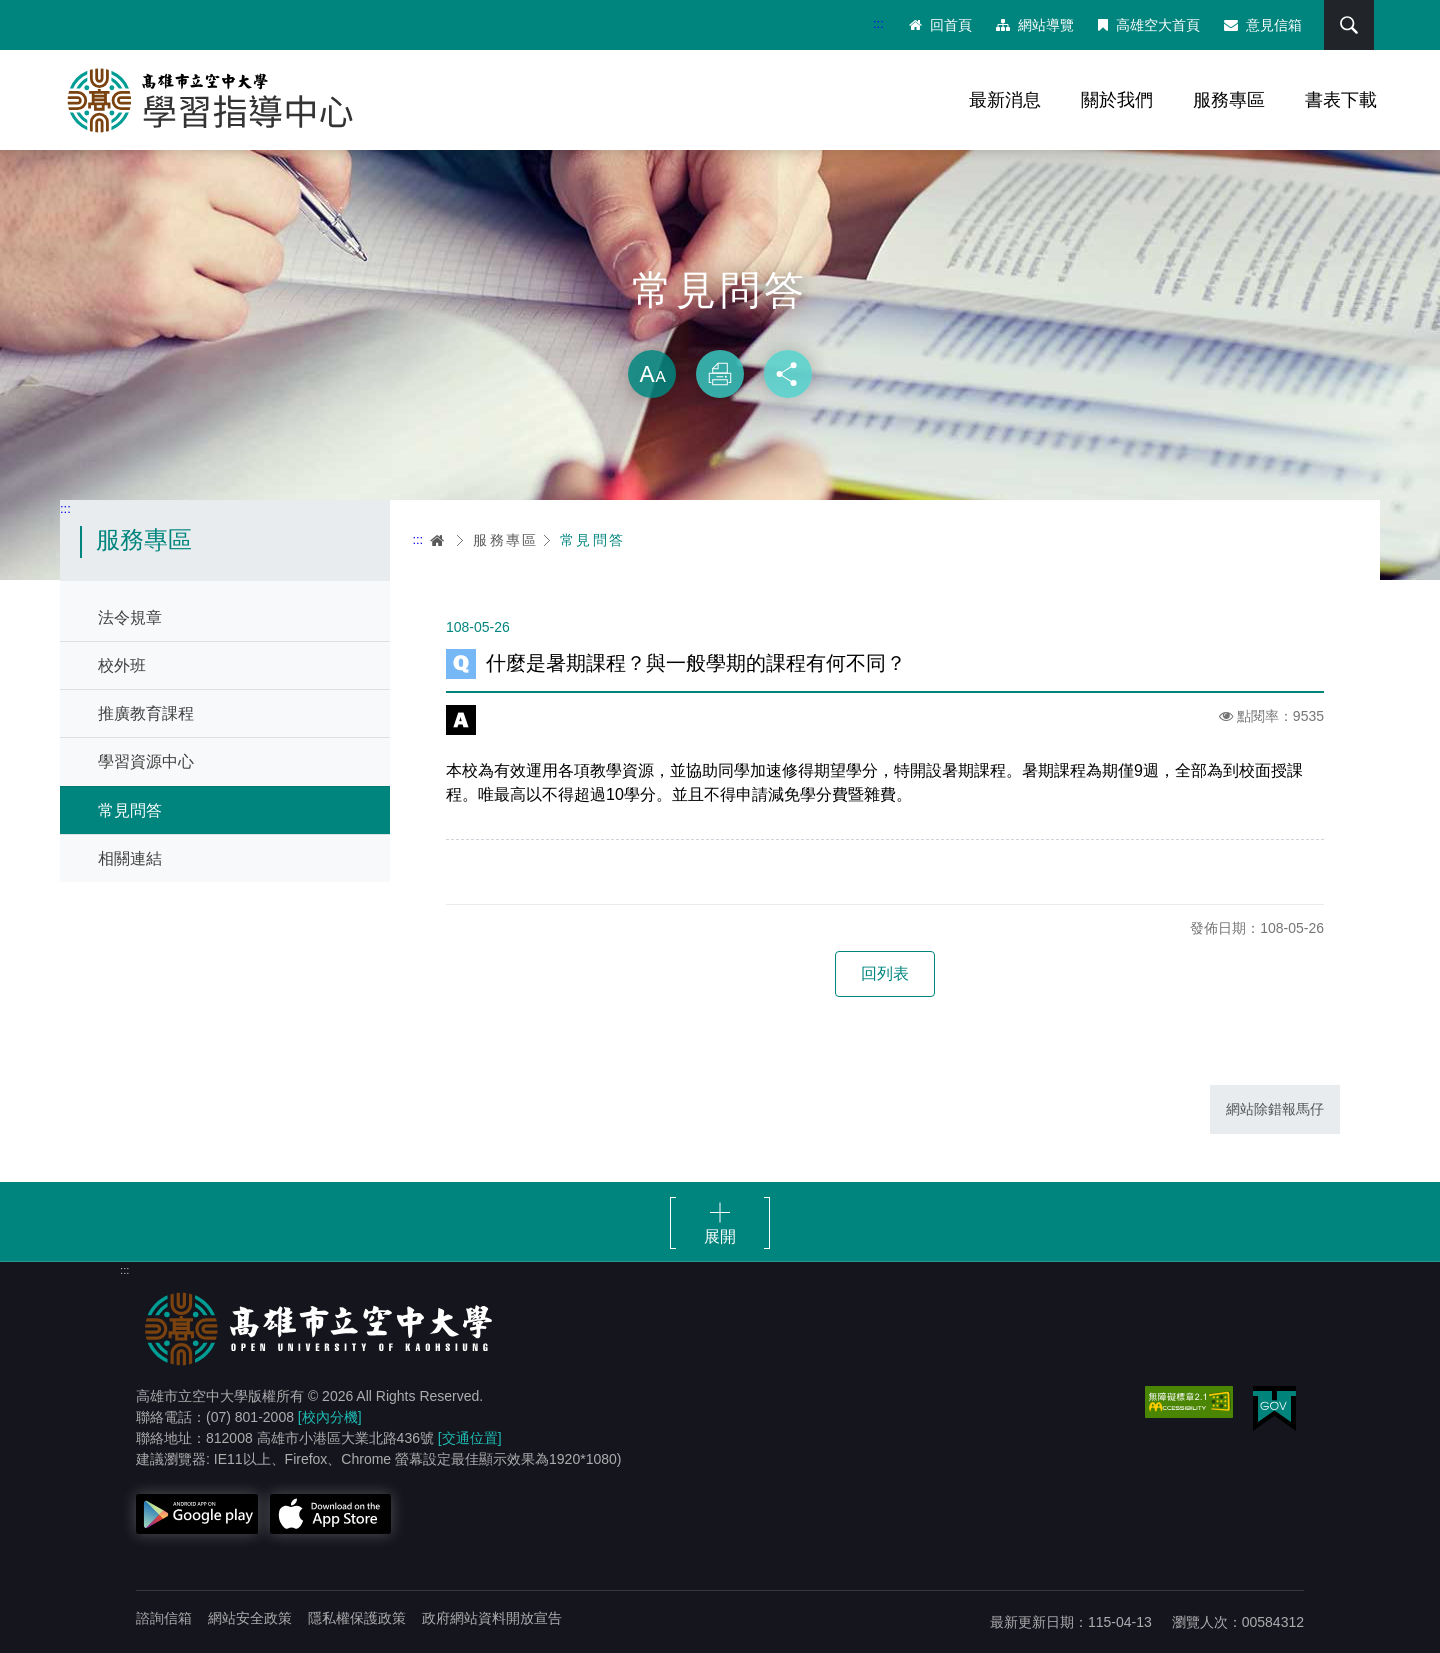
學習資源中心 (146, 761)
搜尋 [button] (1349, 25)
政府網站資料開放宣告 (492, 1618)
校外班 (122, 665)
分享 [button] (788, 374)
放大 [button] (652, 374)
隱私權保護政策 (357, 1618)
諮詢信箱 (164, 1618)
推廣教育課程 (146, 713)
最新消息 (1005, 100)
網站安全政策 (250, 1618)
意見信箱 (1263, 25)
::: (878, 23)
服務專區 (1229, 100)
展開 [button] (720, 1236)
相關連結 (130, 858)
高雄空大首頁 (1149, 25)
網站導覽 (1035, 25)
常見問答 (130, 810)
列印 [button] (720, 374)
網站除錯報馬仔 (1275, 1109)
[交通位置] (470, 1438)
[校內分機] (330, 1417)
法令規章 (130, 617)
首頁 (438, 540)
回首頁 (940, 25)
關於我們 (1117, 100)
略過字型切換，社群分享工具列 (720, 330)
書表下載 (1341, 100)
